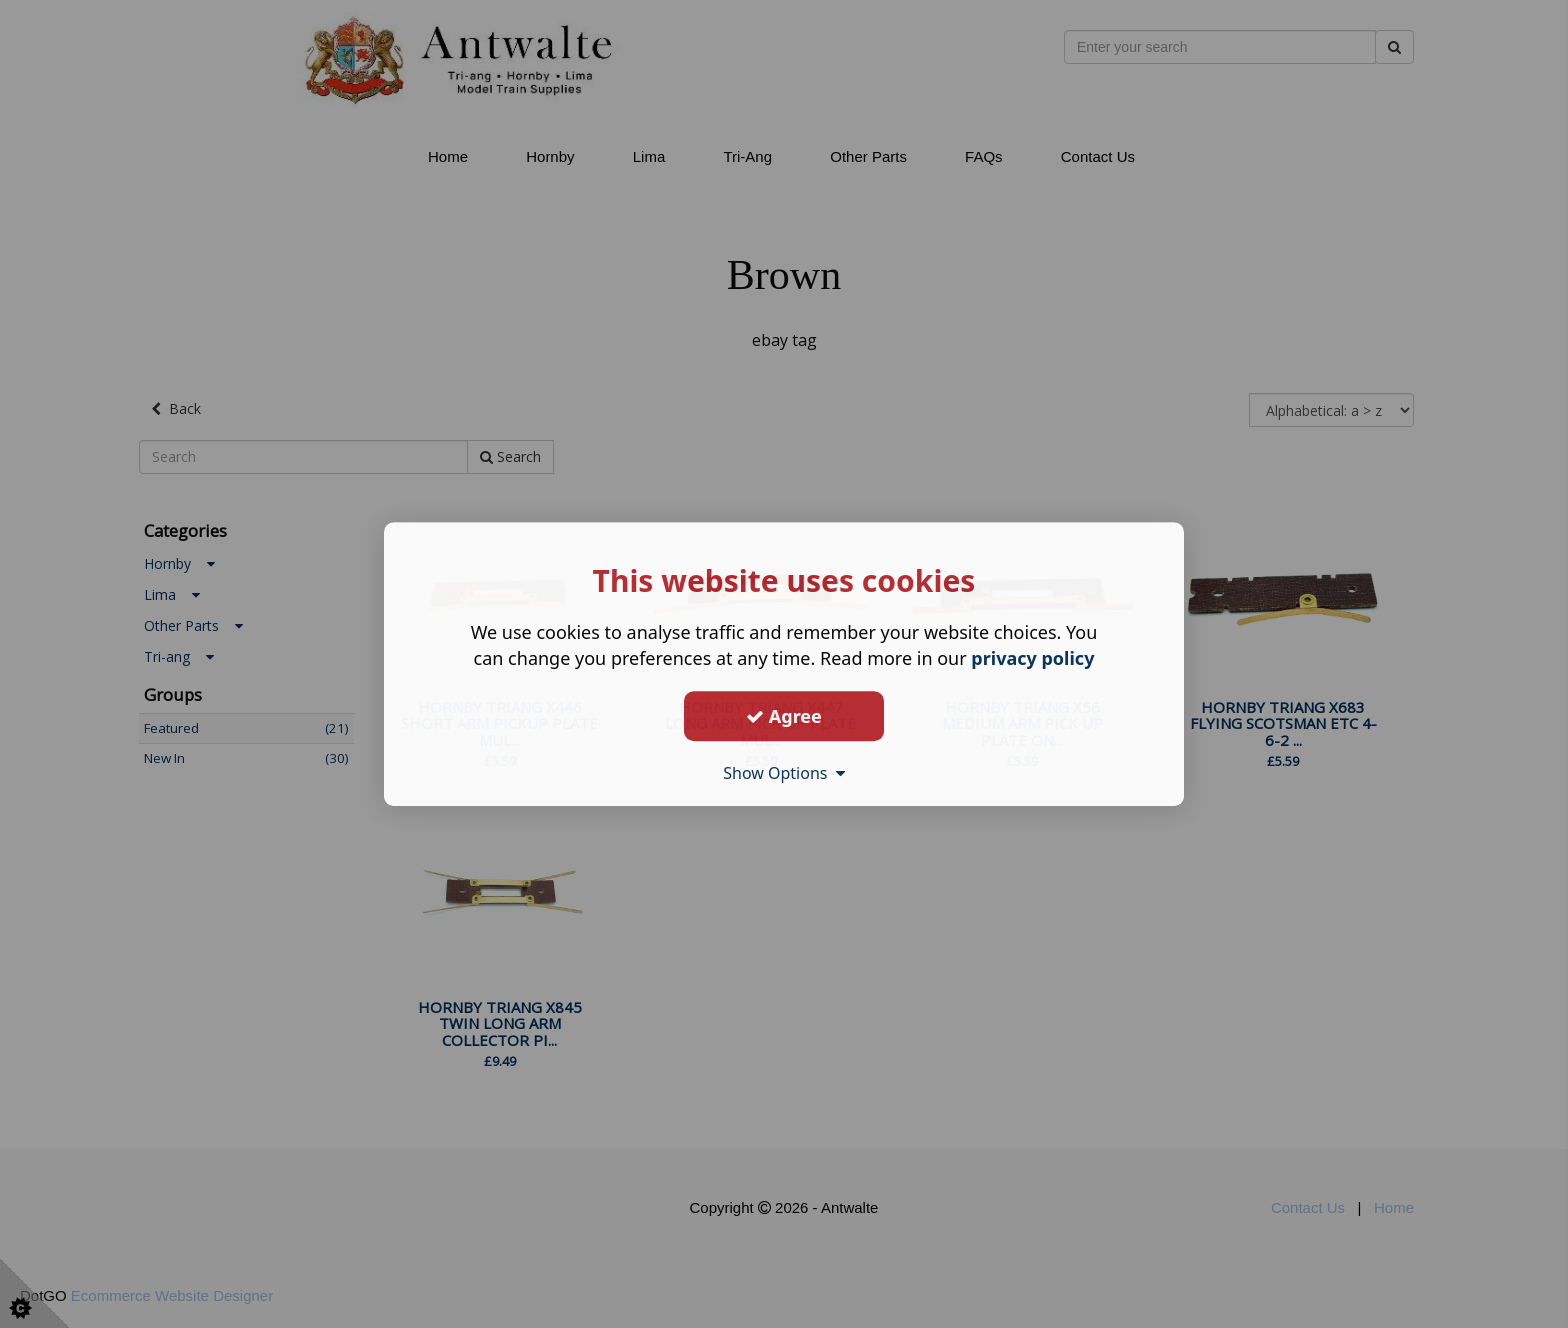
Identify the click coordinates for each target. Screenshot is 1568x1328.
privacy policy (1032, 658)
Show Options (784, 773)
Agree (784, 716)
